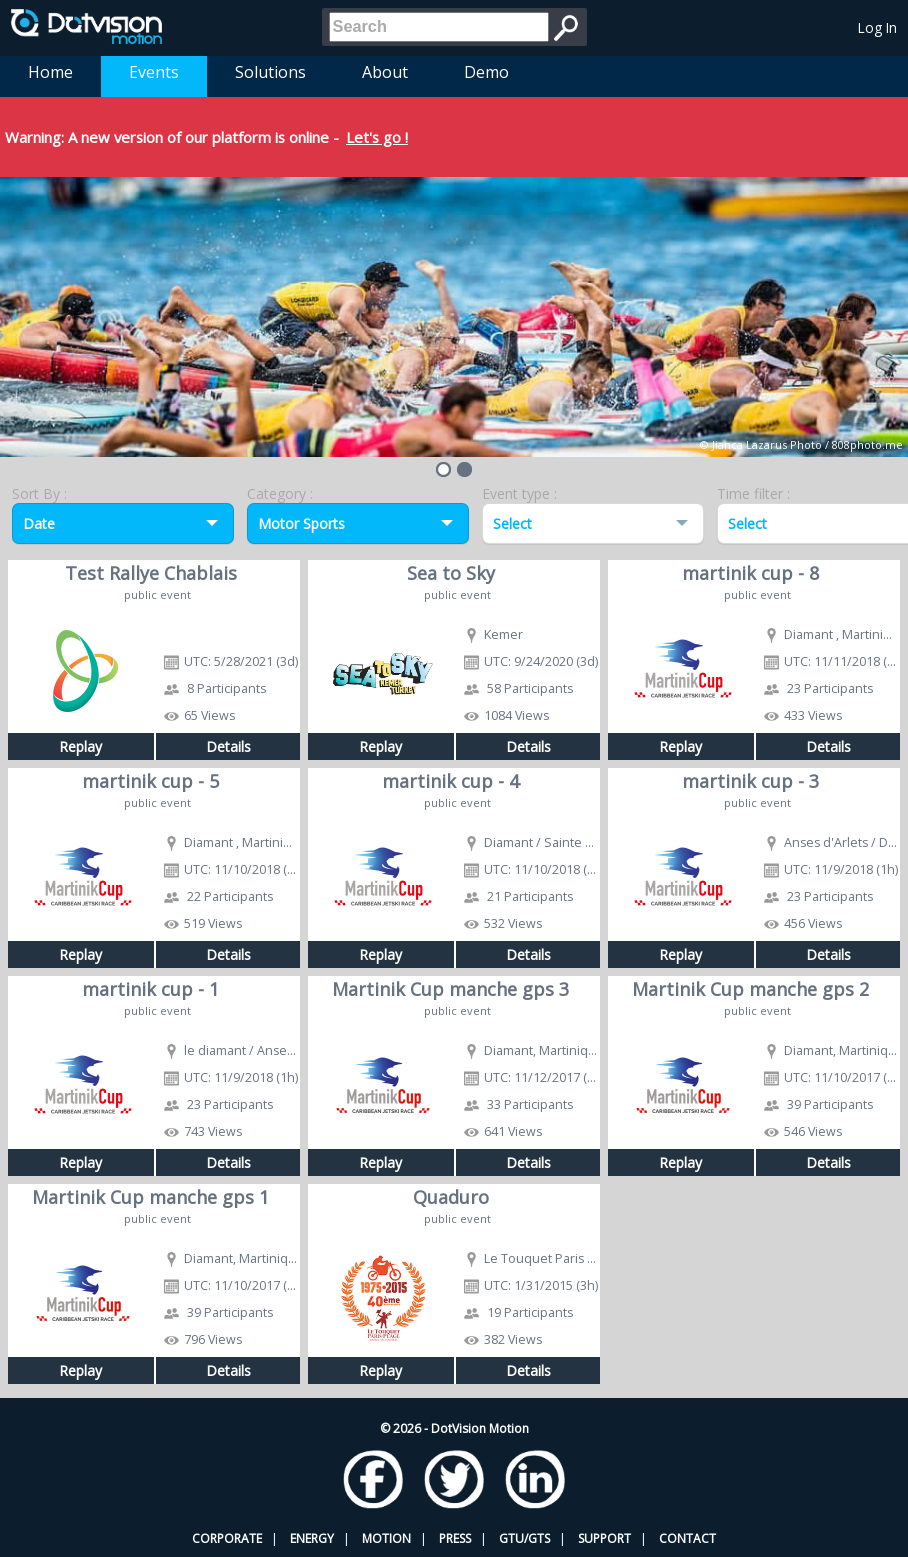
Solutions (270, 72)
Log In (877, 27)
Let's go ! (377, 137)
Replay (80, 746)
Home (50, 72)
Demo (486, 72)
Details (228, 746)
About (385, 72)
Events (154, 72)
